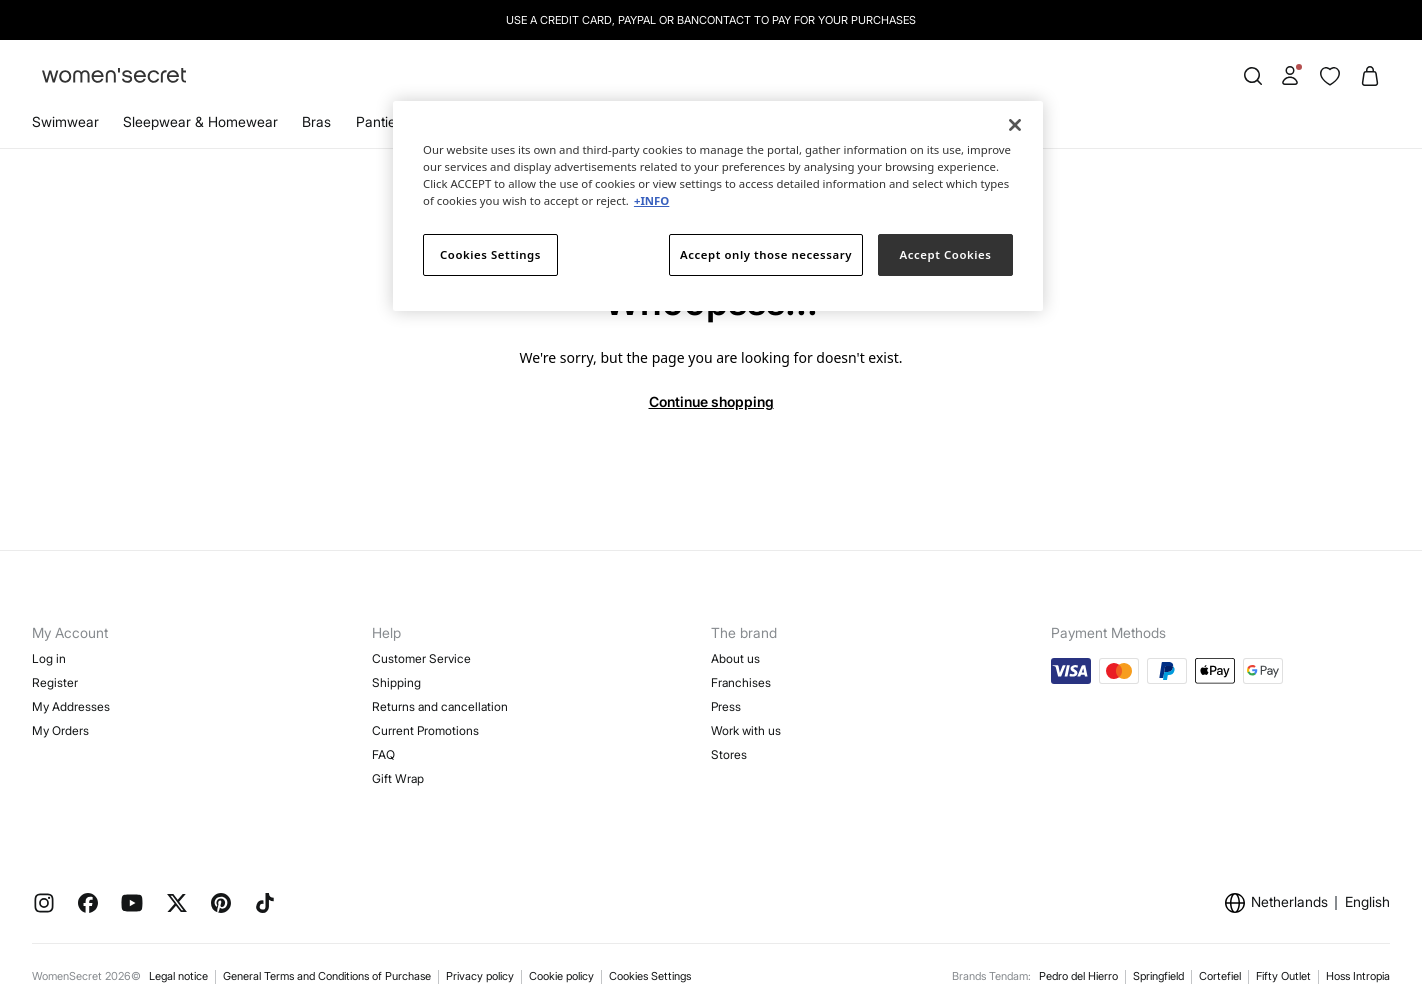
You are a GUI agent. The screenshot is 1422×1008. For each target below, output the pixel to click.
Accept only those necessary (766, 254)
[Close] (1015, 125)
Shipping (396, 682)
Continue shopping (711, 401)
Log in (49, 658)
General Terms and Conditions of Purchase (327, 976)
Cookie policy (561, 976)
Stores (729, 754)
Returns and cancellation (440, 706)
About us (735, 658)
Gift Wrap (398, 778)
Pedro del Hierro (1078, 976)
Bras (316, 121)
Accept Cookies (946, 254)
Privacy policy (480, 976)
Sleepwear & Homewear (200, 121)
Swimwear (65, 121)
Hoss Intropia (1358, 976)
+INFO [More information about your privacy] (651, 200)
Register (55, 682)
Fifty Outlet (1283, 976)
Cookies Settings (650, 976)
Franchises (741, 682)
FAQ (383, 754)
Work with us (746, 730)
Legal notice (178, 976)
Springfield (1158, 976)
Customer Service (421, 658)
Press (726, 706)
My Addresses (71, 706)
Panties (379, 121)
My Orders (60, 730)
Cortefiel (1220, 976)
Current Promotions (425, 730)
